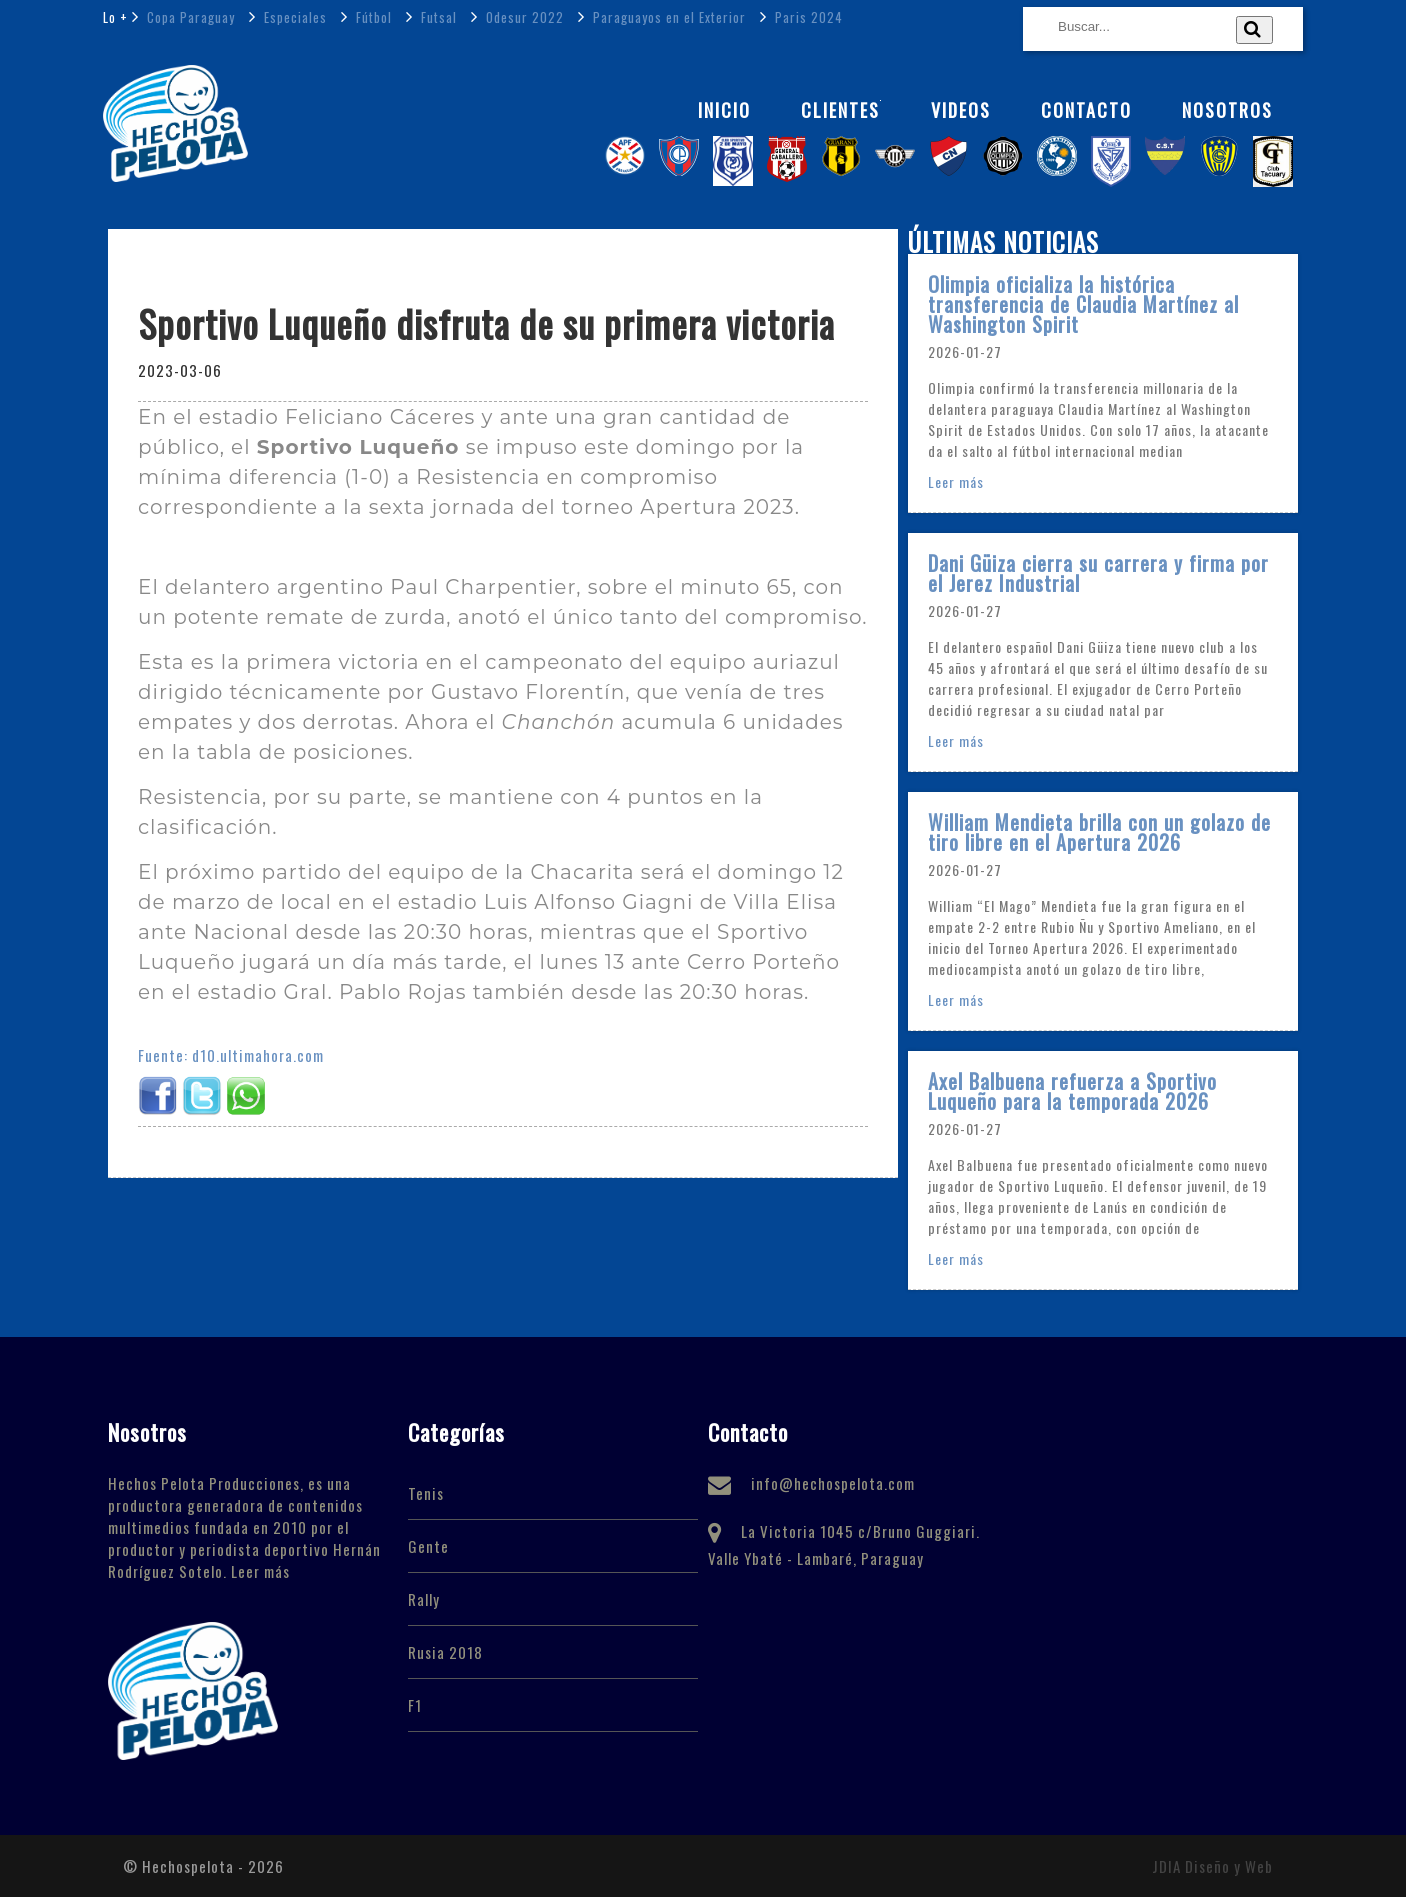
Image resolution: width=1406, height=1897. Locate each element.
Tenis (426, 1493)
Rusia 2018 (445, 1652)
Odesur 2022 (523, 17)
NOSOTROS (1227, 110)
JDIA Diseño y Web (1212, 1866)
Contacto (1086, 110)
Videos (961, 110)
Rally (424, 1599)
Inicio (724, 110)
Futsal (437, 17)
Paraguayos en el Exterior (667, 17)
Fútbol (372, 17)
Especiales (293, 17)
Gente (428, 1546)
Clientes (841, 110)
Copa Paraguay (189, 17)
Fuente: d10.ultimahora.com (231, 1055)
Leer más (956, 481)
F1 (415, 1705)
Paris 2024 (807, 17)
